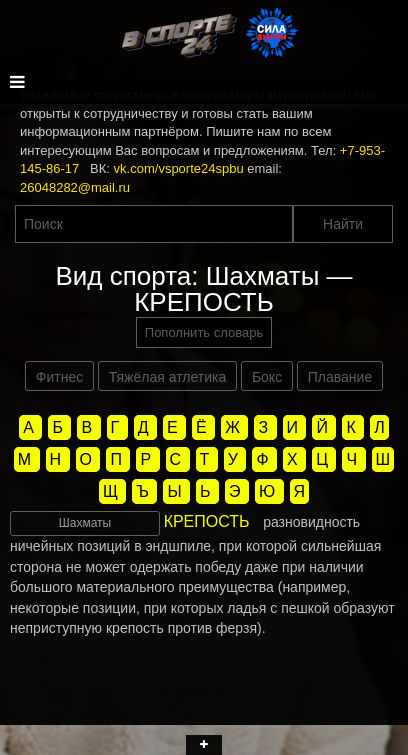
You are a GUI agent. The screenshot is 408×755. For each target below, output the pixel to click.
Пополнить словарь (204, 332)
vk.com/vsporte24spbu (179, 168)
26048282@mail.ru (75, 187)
